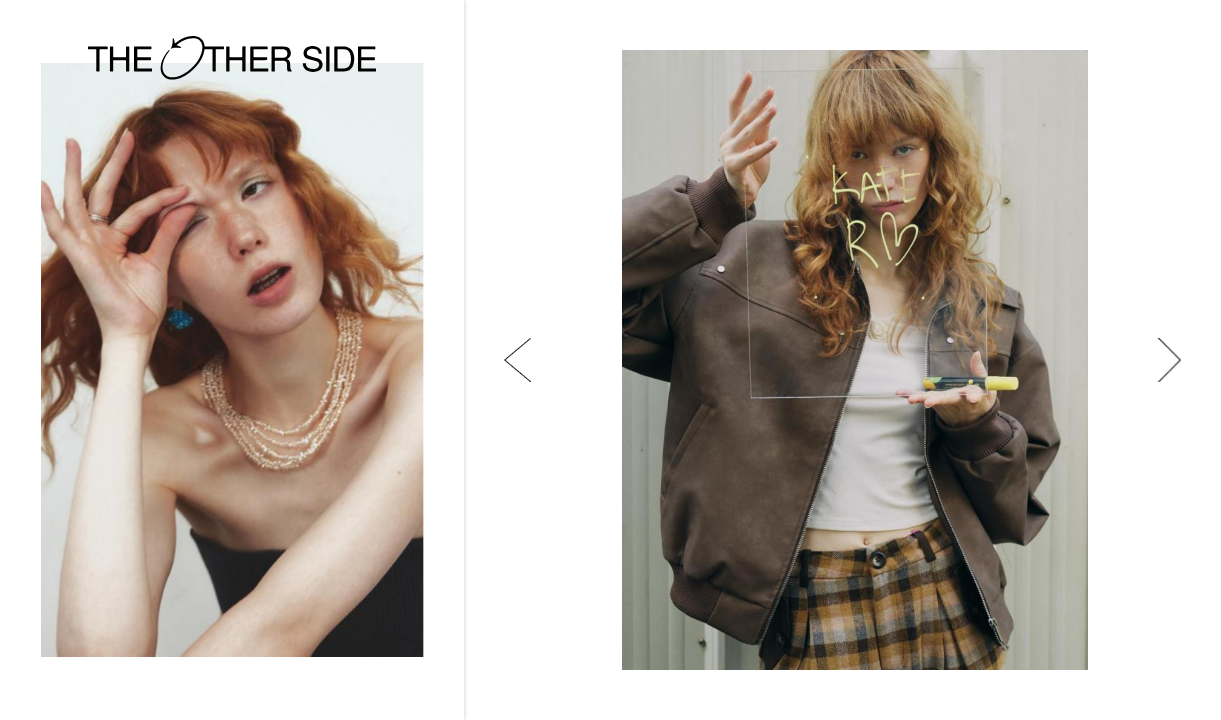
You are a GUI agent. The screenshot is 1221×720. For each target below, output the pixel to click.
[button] (517, 360)
